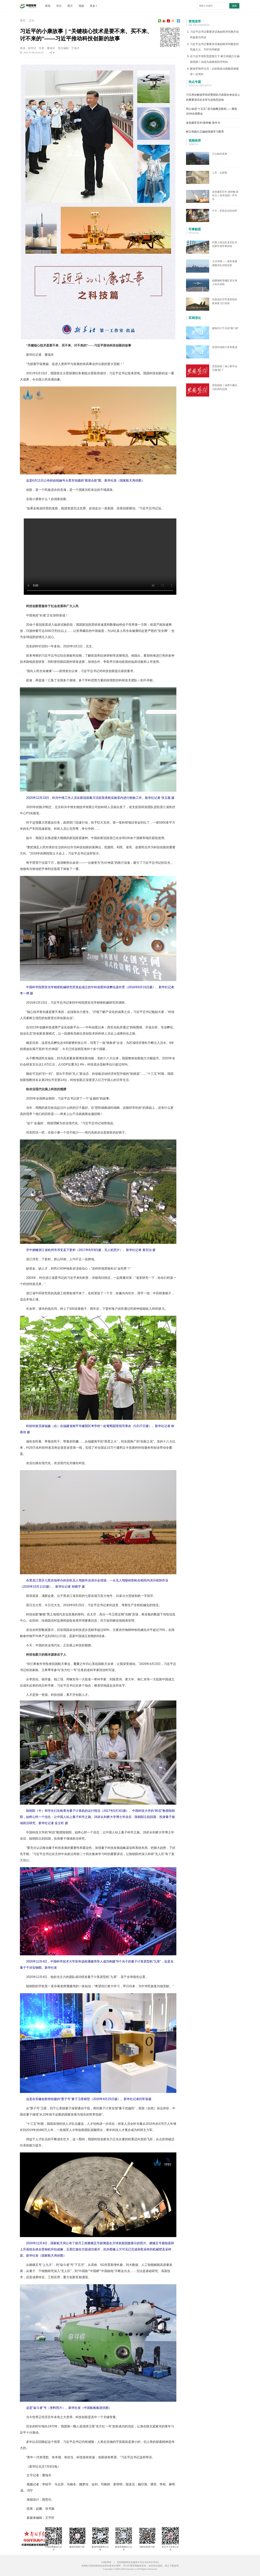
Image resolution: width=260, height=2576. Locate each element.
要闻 (47, 5)
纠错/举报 (106, 2562)
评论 (59, 5)
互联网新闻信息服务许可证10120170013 (138, 2562)
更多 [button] (93, 5)
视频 (81, 5)
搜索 (234, 5)
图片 (70, 5)
